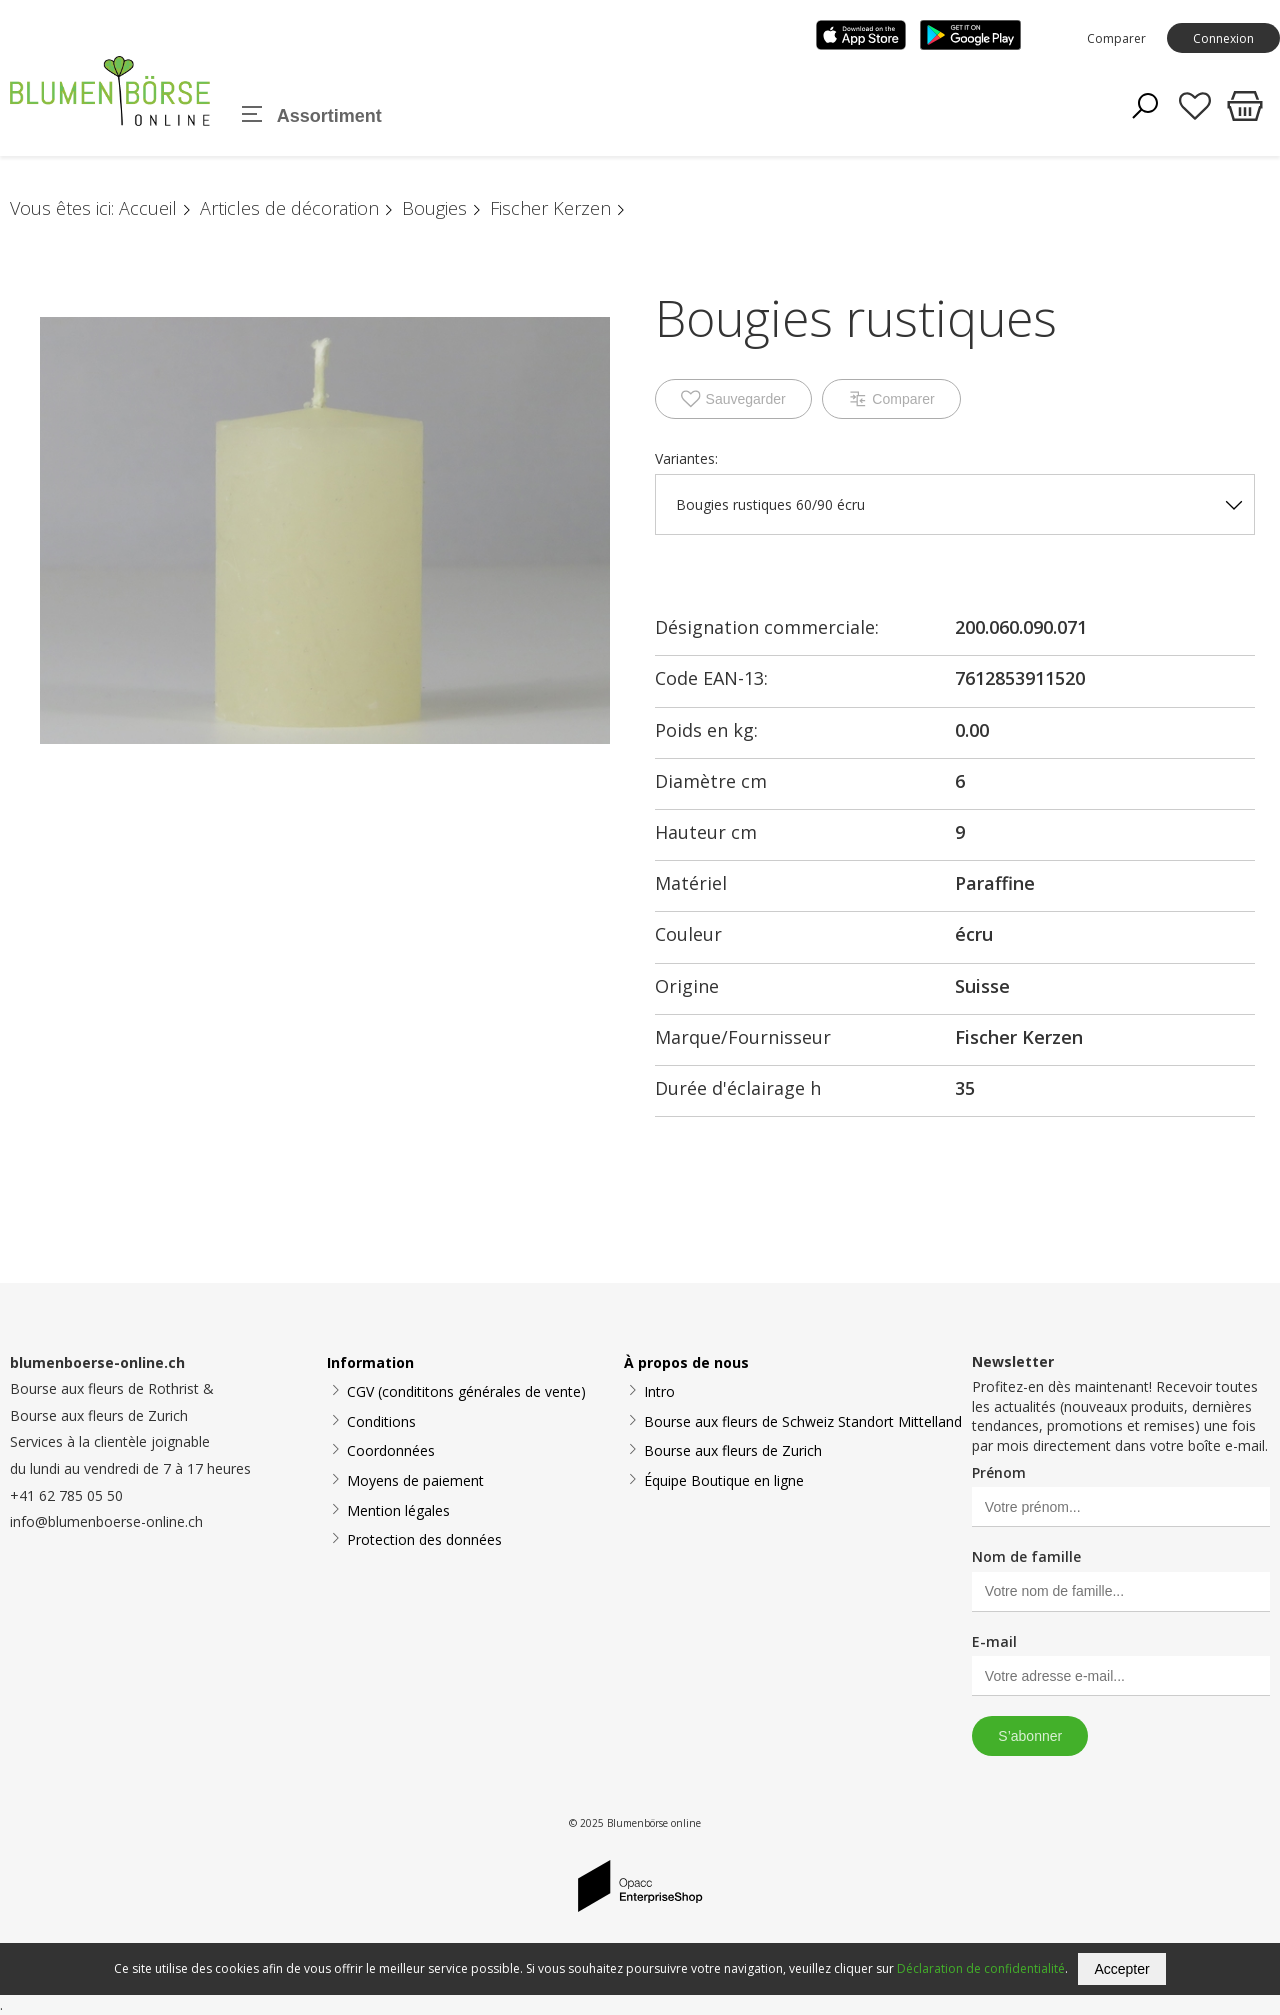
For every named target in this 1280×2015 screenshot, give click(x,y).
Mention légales (398, 1510)
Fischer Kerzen (550, 208)
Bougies (434, 208)
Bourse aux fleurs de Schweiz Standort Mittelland (803, 1421)
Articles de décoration (289, 208)
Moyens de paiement (415, 1480)
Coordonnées (391, 1450)
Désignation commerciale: (767, 627)
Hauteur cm (706, 832)
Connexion (1223, 38)
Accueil (148, 208)
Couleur (688, 934)
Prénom (999, 1472)
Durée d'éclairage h (738, 1088)
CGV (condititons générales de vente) (466, 1391)
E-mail (994, 1641)
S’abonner (1030, 1736)
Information (370, 1362)
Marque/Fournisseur (743, 1037)
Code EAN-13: (711, 678)
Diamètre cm (711, 781)
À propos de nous (686, 1362)
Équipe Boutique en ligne (724, 1480)
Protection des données (424, 1539)
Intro (659, 1391)
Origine (687, 986)
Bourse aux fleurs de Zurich (733, 1450)
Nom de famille (1026, 1556)
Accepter (1121, 1969)
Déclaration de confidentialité (981, 1968)
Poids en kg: (706, 730)
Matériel (691, 883)
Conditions (381, 1421)
